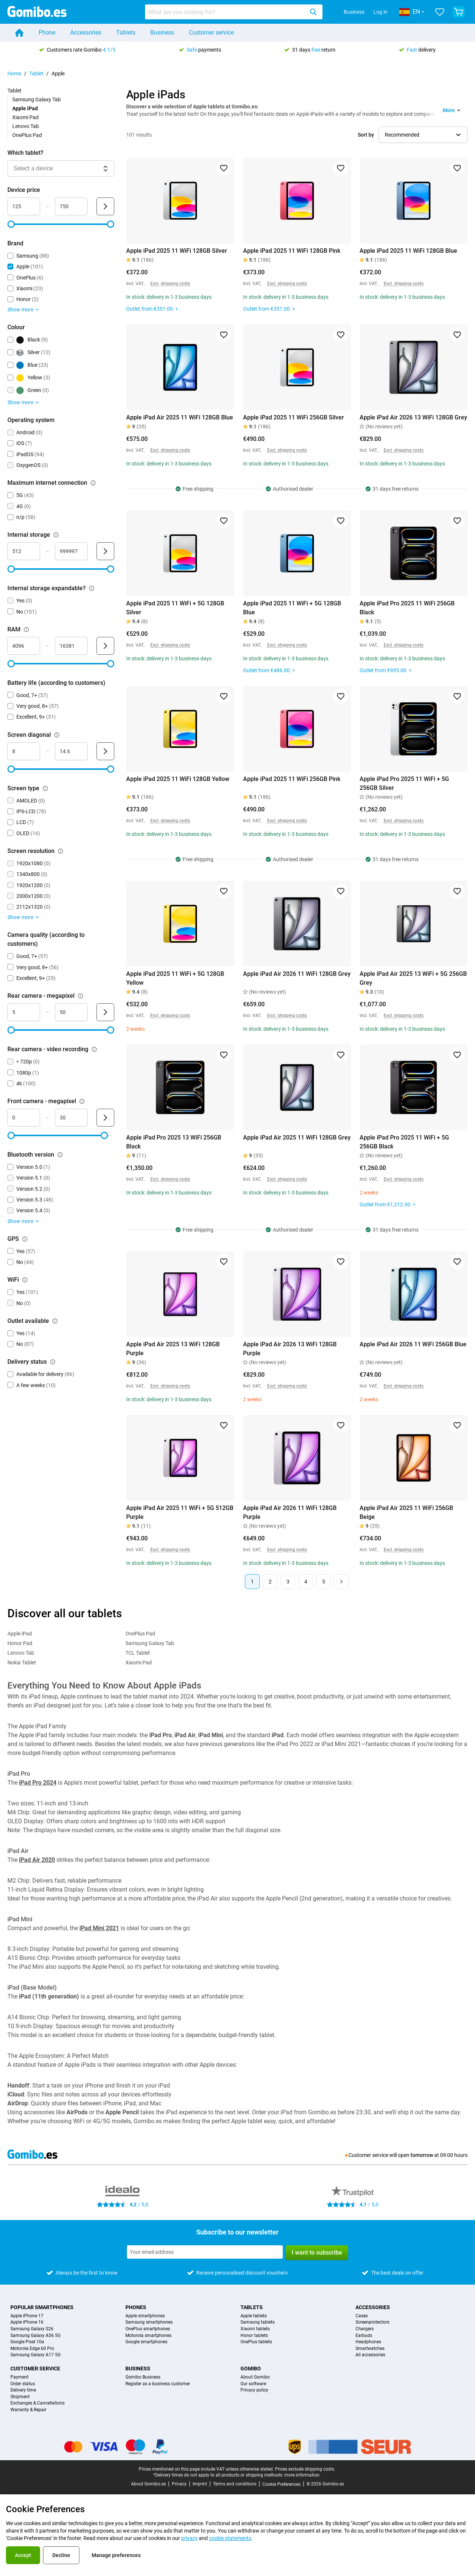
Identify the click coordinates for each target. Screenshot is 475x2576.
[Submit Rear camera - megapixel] (105, 1012)
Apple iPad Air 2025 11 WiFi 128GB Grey (297, 1137)
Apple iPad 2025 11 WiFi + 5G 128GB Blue (292, 608)
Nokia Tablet (21, 1662)
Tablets (125, 32)
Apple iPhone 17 (26, 2316)
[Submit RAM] (105, 646)
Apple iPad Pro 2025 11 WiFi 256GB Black (407, 608)
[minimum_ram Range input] (23, 646)
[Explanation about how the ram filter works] (26, 629)
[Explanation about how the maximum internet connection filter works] (93, 483)
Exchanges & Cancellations (37, 2403)
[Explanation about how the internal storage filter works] (56, 535)
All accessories (370, 2355)
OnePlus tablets (256, 2342)
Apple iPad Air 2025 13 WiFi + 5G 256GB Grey (413, 978)
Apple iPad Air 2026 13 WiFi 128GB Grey (413, 417)
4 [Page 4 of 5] (305, 1582)
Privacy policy (254, 2390)
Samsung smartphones (149, 2322)
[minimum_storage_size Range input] (23, 551)
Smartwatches (370, 2348)
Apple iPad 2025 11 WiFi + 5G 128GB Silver (175, 608)
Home (14, 73)
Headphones (368, 2342)
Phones (135, 2307)
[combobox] (234, 12)
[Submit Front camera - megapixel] (105, 1118)
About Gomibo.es (148, 2484)
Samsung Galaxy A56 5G (35, 2335)
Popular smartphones (41, 2307)
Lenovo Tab (25, 126)
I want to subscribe (317, 2252)
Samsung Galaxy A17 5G (35, 2355)
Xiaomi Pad (25, 117)
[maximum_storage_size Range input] (71, 551)
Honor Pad (19, 1643)
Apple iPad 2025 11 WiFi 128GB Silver (176, 250)
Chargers (365, 2329)
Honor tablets (254, 2335)
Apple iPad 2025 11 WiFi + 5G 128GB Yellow (175, 978)
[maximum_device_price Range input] (71, 206)
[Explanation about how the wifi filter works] (25, 1280)
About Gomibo (255, 2377)
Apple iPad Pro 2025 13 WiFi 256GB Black (173, 1142)
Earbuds (364, 2335)
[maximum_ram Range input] (71, 646)
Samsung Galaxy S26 (31, 2329)
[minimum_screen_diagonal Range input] (23, 751)
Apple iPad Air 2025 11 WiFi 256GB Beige (406, 1512)
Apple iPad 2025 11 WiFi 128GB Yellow (177, 778)
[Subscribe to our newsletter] (205, 2252)
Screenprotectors (372, 2322)
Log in (380, 12)
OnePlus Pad (27, 135)
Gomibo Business (142, 2377)
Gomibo (250, 2368)
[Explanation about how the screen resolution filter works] (60, 851)
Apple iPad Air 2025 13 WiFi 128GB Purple (173, 1349)
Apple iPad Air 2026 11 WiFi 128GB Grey (297, 973)
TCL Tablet (137, 1653)
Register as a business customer (157, 2384)
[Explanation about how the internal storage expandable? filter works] (92, 588)
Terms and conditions (234, 2484)
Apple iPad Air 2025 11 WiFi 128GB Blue (179, 417)
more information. (302, 2475)
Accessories (85, 32)
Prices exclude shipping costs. (305, 2469)
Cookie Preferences (281, 2484)
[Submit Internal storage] (105, 551)
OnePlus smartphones (147, 2329)
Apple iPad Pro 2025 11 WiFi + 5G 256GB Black (404, 1142)
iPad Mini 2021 (99, 1928)
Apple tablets (253, 2316)
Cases (362, 2316)
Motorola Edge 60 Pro (32, 2348)
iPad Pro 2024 (37, 1782)
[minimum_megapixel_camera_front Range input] (23, 1118)
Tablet (36, 73)
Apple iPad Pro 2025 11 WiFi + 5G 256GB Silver (404, 783)
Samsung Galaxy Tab (36, 99)
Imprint (200, 2484)
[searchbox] (226, 11)
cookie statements (230, 2538)
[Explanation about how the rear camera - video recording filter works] (94, 1049)
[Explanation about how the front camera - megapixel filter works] (82, 1101)
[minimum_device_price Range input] (23, 206)
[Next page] (341, 1581)
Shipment (20, 2396)
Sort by (366, 135)
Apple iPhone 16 (26, 2322)
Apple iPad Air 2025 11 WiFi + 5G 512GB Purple (179, 1512)
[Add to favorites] (223, 168)
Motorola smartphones (148, 2335)
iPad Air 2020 (37, 1859)
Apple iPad (19, 1634)
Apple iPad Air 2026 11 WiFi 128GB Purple (290, 1512)
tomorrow (421, 2155)
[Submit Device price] (105, 206)
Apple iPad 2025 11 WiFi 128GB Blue (408, 250)
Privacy (179, 2484)
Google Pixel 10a (27, 2342)
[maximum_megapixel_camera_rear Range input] (71, 1012)
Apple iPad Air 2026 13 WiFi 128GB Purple (290, 1349)
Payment (19, 2377)
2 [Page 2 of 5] (270, 1582)
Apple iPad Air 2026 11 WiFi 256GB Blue (413, 1344)
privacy (189, 2538)
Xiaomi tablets (255, 2329)
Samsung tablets (257, 2322)
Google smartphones (146, 2342)
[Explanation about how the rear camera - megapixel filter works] (80, 996)
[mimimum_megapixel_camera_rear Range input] (23, 1012)
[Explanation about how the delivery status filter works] (53, 1362)
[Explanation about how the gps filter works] (25, 1239)
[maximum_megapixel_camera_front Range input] (71, 1118)
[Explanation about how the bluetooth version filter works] (60, 1155)
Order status (22, 2384)
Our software (253, 2384)
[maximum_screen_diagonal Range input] (71, 751)
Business (354, 12)
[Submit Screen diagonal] (105, 751)
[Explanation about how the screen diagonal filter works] (57, 735)
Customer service (211, 32)
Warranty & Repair (28, 2409)
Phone (47, 32)
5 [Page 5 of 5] (323, 1582)
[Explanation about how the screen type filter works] (45, 788)
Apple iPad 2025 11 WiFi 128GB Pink (291, 250)
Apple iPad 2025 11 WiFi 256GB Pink (291, 778)
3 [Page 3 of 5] (287, 1582)
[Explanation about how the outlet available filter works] (55, 1321)
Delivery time (23, 2390)
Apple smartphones (145, 2316)
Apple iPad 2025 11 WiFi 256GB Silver (293, 417)
